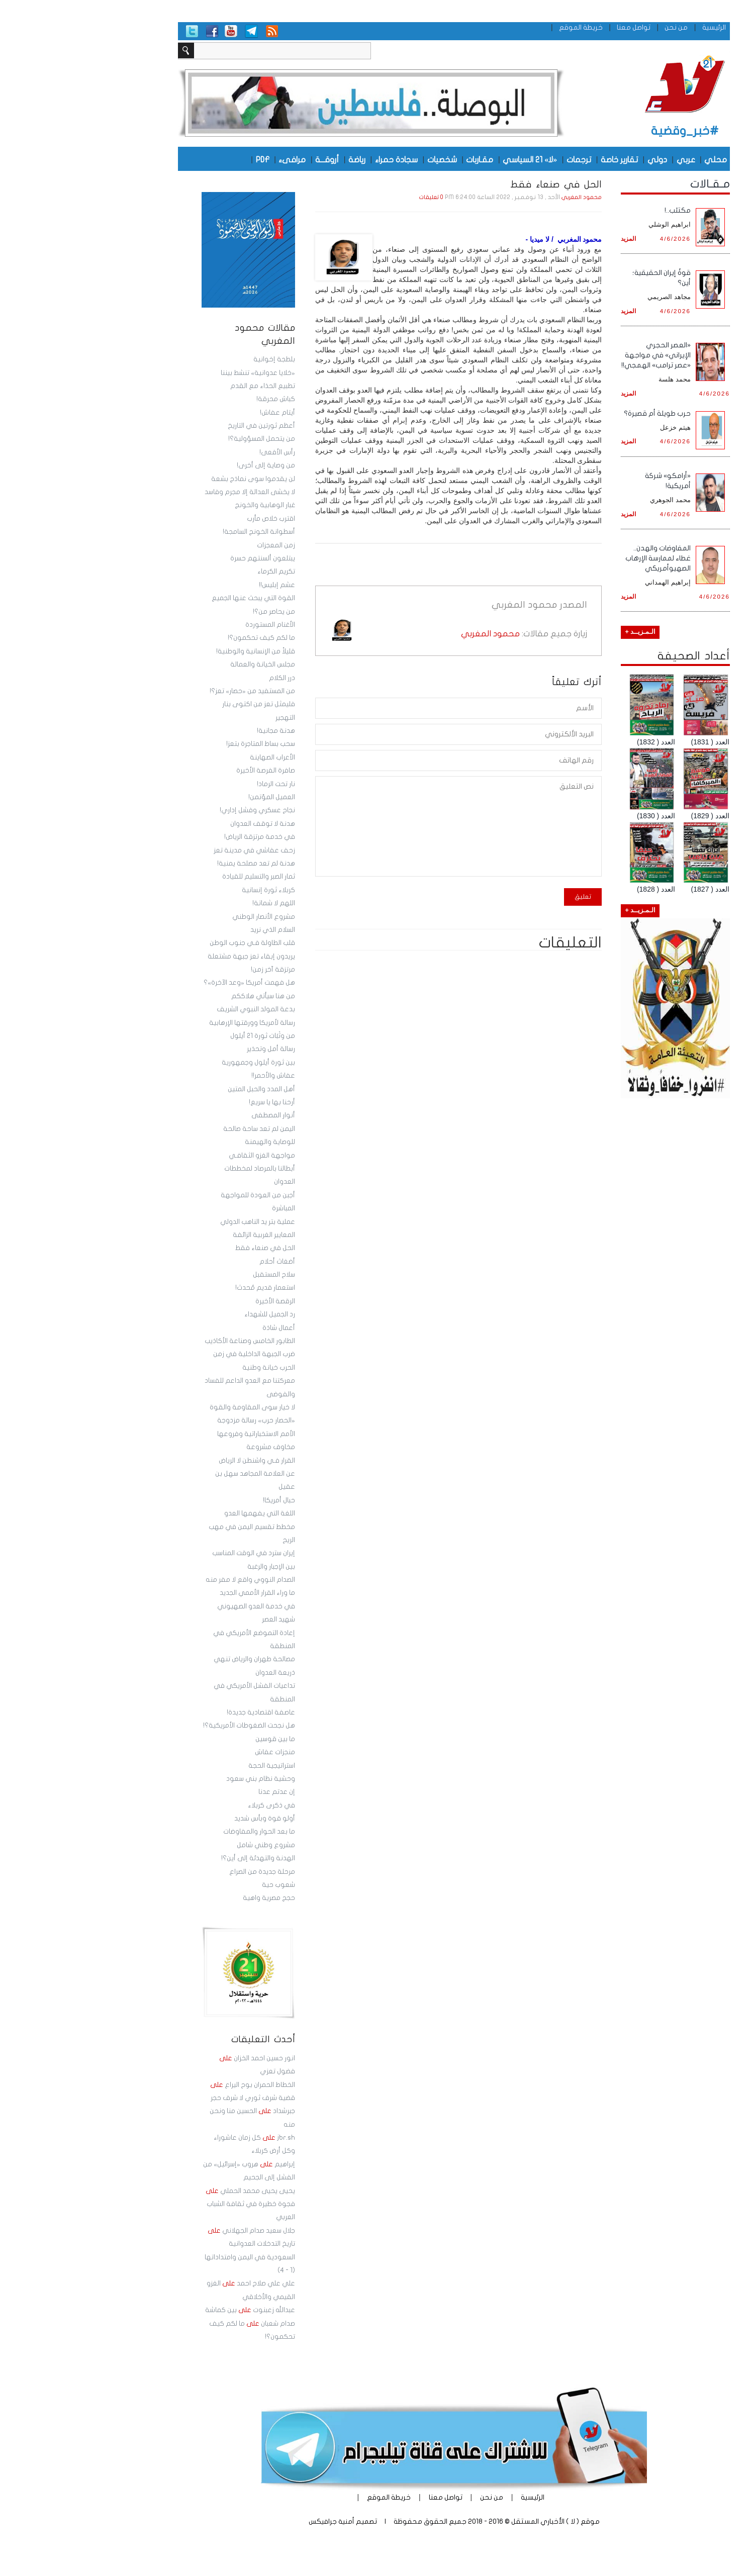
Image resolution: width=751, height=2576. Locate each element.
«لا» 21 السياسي (451, 159)
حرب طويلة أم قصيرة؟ (578, 413)
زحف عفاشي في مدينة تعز (176, 850)
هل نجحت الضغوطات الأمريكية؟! (171, 1725)
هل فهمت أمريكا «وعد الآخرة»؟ (170, 982)
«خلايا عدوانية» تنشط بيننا (179, 372)
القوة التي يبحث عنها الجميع (175, 598)
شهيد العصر (200, 1619)
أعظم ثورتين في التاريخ (183, 425)
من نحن (597, 27)
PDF (184, 159)
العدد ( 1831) (632, 742)
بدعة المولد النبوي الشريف (177, 1009)
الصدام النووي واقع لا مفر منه (172, 1579)
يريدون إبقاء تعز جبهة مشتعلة (173, 956)
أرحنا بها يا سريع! (193, 1102)
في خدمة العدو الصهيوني (178, 1606)
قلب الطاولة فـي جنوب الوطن (174, 942)
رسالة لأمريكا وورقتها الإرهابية (174, 1022)
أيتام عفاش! (199, 412)
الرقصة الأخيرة (197, 1301)
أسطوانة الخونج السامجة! (180, 531)
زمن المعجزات (197, 545)
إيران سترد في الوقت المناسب (175, 1553)
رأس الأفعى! (199, 452)
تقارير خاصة (540, 159)
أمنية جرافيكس (253, 2521)
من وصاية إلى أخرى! (187, 465)
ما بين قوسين (197, 1739)
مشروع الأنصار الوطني (185, 916)
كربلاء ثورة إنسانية (190, 890)
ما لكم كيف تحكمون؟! (183, 637)
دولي (579, 159)
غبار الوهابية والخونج (186, 505)
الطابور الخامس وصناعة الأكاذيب (171, 1341)
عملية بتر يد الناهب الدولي (179, 1221)
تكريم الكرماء (198, 571)
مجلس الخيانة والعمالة (184, 664)
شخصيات (364, 159)
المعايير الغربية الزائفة (185, 1234)
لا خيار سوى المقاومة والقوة (174, 1407)
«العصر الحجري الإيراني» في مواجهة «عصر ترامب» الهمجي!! (577, 355)
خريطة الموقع (502, 27)
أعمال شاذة (200, 1327)
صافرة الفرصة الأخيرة (187, 770)
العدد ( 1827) (632, 889)
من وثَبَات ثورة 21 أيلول (184, 1035)
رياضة (278, 159)
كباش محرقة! (197, 399)
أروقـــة (248, 159)
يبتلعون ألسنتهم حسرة (184, 558)
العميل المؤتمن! (193, 797)
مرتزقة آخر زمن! (194, 969)
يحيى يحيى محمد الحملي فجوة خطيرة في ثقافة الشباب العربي (172, 2204)
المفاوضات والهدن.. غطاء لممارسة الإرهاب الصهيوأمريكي (579, 558)
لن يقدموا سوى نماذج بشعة (175, 479)
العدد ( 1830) (577, 816)
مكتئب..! (599, 210)
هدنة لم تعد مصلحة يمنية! (178, 863)
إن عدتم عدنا (198, 1791)
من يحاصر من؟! (195, 611)
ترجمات (500, 159)
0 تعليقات (353, 198)
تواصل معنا (555, 27)
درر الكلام (204, 678)
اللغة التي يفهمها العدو (181, 1513)
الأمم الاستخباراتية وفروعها (178, 1434)
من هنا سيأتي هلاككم (185, 996)
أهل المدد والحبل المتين (183, 1089)
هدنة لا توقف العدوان (184, 823)
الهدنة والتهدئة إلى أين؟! (180, 1858)
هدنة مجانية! (197, 730)
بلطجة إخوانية (196, 359)
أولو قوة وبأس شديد (186, 1818)
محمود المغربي (503, 198)
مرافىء (213, 159)
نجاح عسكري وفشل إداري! (179, 810)
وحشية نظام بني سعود (182, 1778)
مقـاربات (401, 159)
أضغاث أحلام (199, 1261)
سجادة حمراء (318, 159)
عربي (607, 159)
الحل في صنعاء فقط (187, 1248)
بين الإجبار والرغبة (193, 1566)
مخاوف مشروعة (192, 1447)
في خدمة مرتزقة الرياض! (181, 836)
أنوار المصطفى (195, 1115)
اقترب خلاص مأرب (192, 518)
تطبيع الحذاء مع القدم (184, 386)
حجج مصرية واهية (190, 1897)
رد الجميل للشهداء (191, 1314)
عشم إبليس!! (198, 585)
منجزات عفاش (196, 1752)
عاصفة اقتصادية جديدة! (182, 1712)
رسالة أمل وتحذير (192, 1049)
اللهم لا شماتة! (195, 903)
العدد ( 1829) (632, 816)
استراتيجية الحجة (193, 1765)
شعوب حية (200, 1884)
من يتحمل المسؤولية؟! (183, 438)
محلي (637, 159)
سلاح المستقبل (195, 1274)
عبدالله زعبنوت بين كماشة (172, 2310)
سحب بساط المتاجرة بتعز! (182, 743)
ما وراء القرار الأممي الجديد (179, 1592)
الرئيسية (635, 27)
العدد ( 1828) (577, 889)
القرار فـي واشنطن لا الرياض (178, 1460)
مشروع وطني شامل (187, 1845)
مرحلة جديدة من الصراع (184, 1871)
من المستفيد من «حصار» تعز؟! (173, 691)
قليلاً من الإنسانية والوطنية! (177, 651)
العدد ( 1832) (577, 742)
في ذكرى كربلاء (193, 1805)
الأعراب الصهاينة (194, 757)
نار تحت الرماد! (197, 784)
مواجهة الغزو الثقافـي (183, 1155)
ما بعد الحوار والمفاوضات (181, 1831)
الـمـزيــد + (561, 631)
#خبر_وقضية (606, 131)
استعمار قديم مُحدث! (187, 1287)
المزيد (549, 238)
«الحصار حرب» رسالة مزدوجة (177, 1420)
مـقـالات (631, 184)
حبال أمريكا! (200, 1500)
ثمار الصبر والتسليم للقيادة (180, 876)
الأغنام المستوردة (192, 624)
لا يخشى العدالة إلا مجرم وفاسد (171, 492)
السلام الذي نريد (194, 929)
